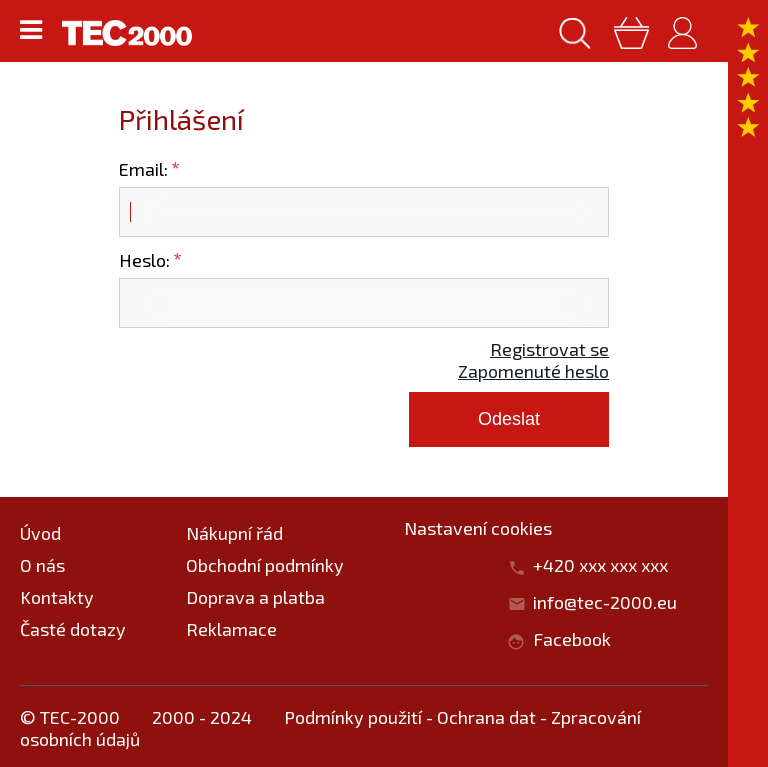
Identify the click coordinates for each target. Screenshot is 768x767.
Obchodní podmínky (265, 565)
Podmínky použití (353, 717)
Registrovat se (549, 349)
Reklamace (231, 629)
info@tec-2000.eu (605, 602)
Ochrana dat (486, 717)
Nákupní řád (234, 533)
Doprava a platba (255, 597)
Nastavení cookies (478, 528)
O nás (42, 565)
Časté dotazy (73, 629)
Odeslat (509, 419)
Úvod (40, 533)
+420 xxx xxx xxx (610, 565)
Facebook (572, 639)
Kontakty (57, 597)
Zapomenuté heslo (533, 371)
